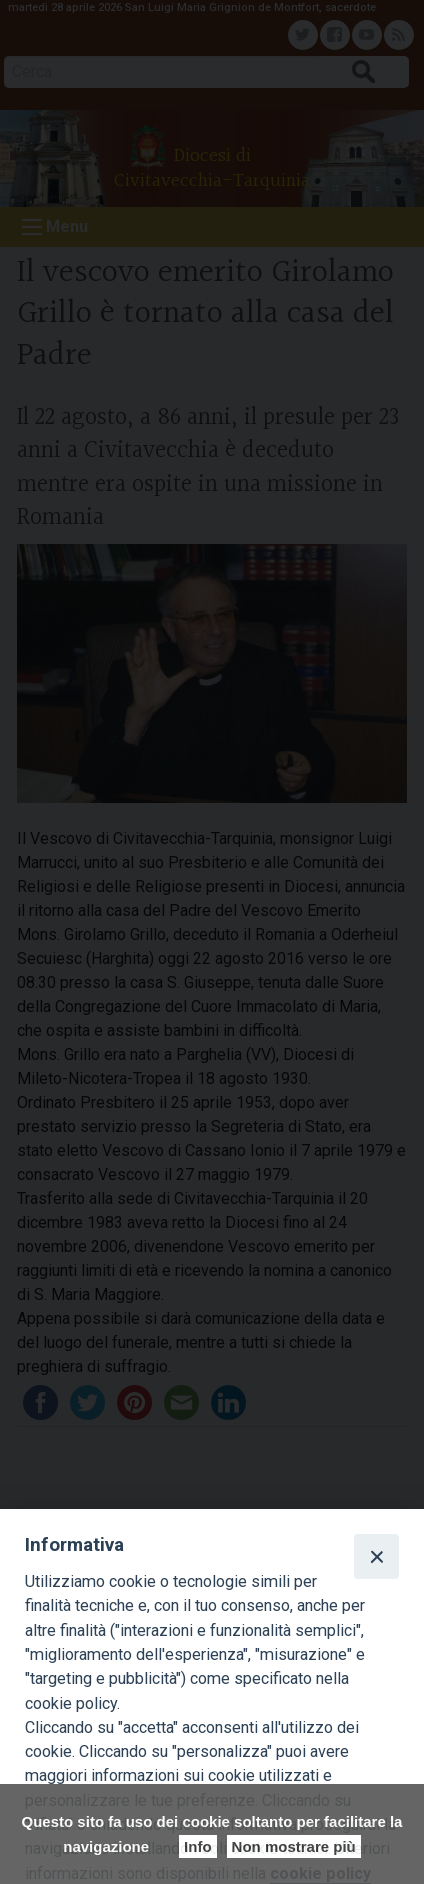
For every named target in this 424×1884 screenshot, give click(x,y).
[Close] (376, 1556)
